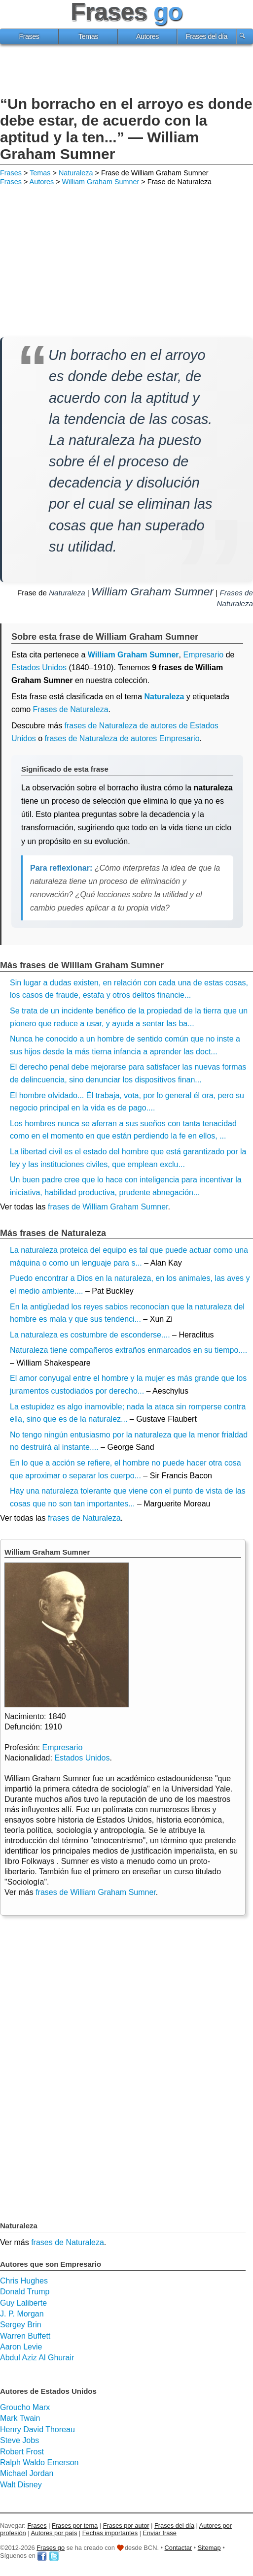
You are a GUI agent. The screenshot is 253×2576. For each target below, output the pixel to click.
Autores (147, 36)
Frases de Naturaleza (70, 709)
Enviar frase (160, 2533)
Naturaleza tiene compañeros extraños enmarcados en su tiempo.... (128, 1350)
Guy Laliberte (23, 2303)
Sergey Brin (20, 2324)
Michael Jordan (27, 2473)
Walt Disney (21, 2484)
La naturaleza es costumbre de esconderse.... (90, 1335)
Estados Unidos (39, 667)
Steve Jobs (19, 2440)
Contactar (178, 2547)
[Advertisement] (126, 71)
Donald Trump (25, 2291)
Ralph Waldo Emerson (39, 2462)
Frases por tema (75, 2525)
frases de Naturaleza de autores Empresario (122, 738)
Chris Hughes (24, 2281)
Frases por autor (126, 2525)
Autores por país (54, 2533)
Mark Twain (20, 2418)
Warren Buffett (25, 2336)
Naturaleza (76, 173)
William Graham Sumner (101, 182)
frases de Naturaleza (84, 1518)
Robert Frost (22, 2451)
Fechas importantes (110, 2533)
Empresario (62, 1747)
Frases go (50, 2547)
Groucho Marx (25, 2407)
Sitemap (209, 2547)
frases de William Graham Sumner (108, 1207)
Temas (88, 36)
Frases (29, 36)
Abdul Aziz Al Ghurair (37, 2357)
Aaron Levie (21, 2347)
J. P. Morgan (22, 2314)
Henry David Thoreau (37, 2429)
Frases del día (206, 36)
